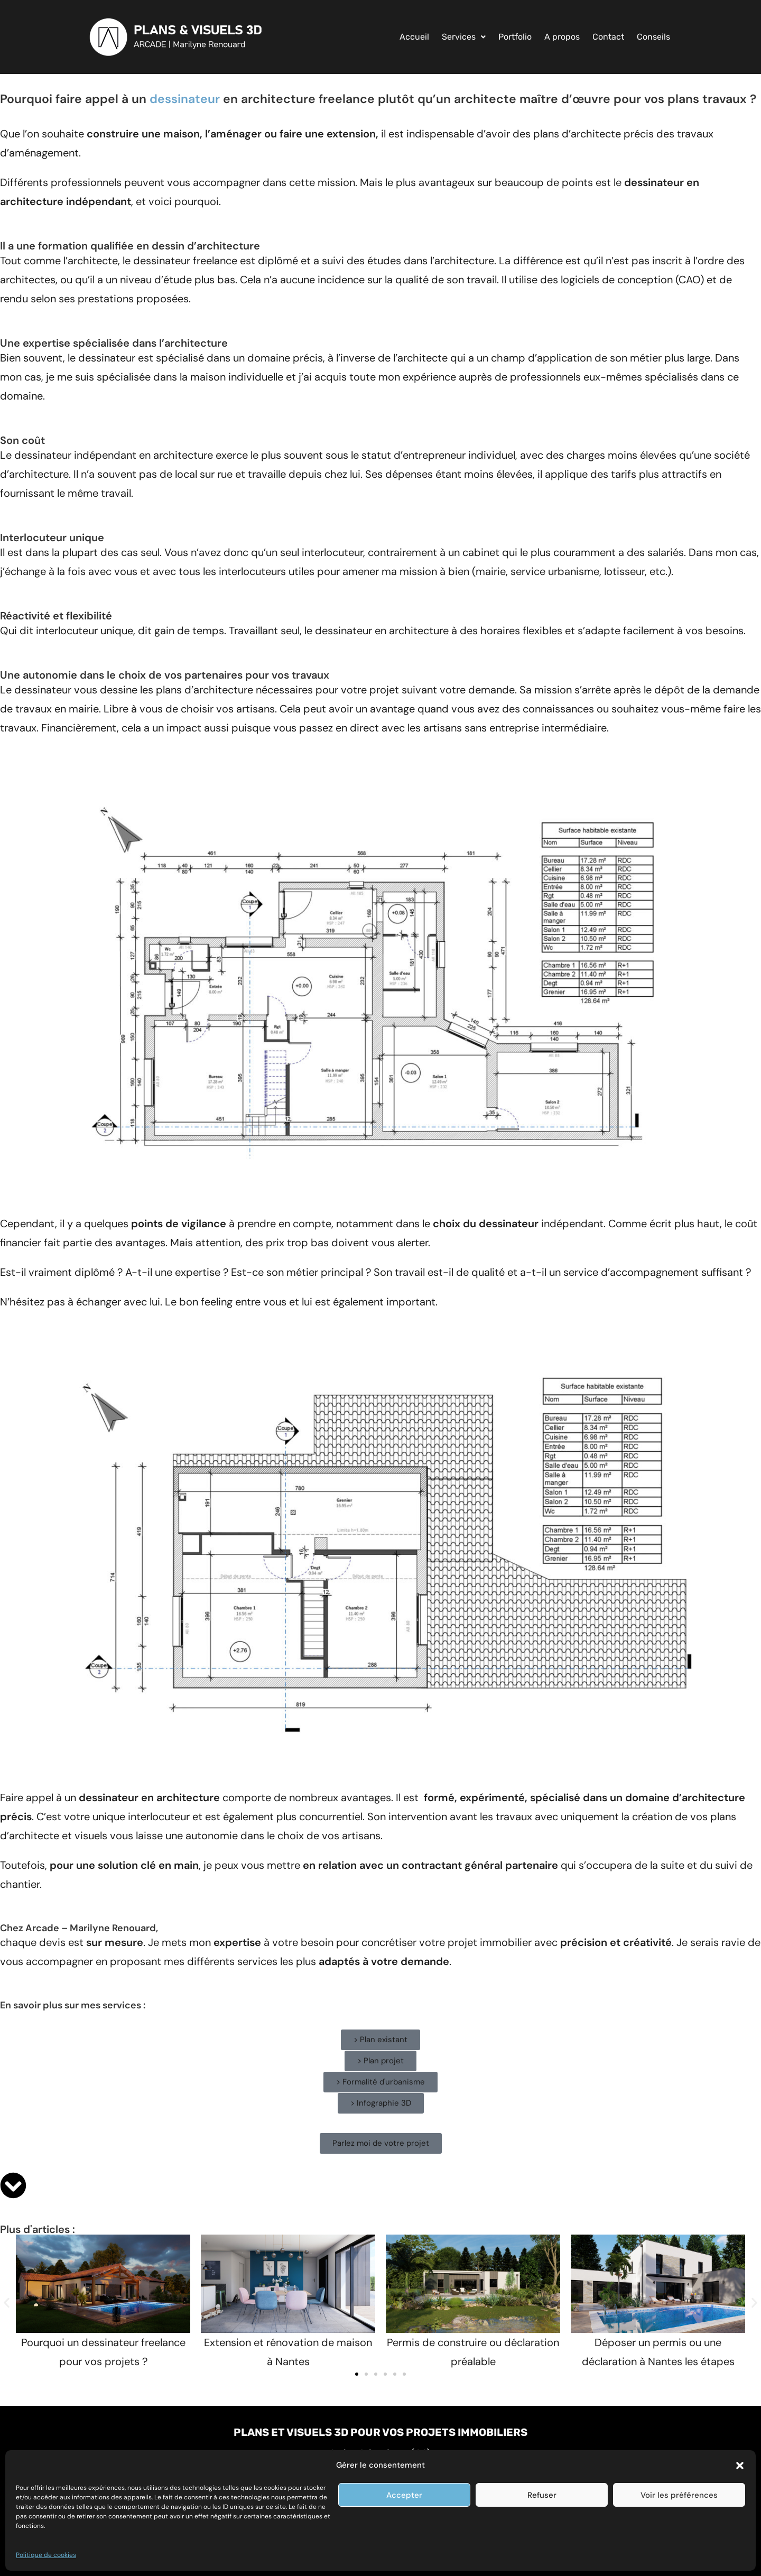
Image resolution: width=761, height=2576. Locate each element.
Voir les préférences (679, 2495)
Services (464, 37)
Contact (608, 37)
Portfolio (515, 37)
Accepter (404, 2495)
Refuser (541, 2495)
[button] (740, 2465)
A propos (562, 37)
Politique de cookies (46, 2555)
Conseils (653, 37)
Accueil (414, 37)
